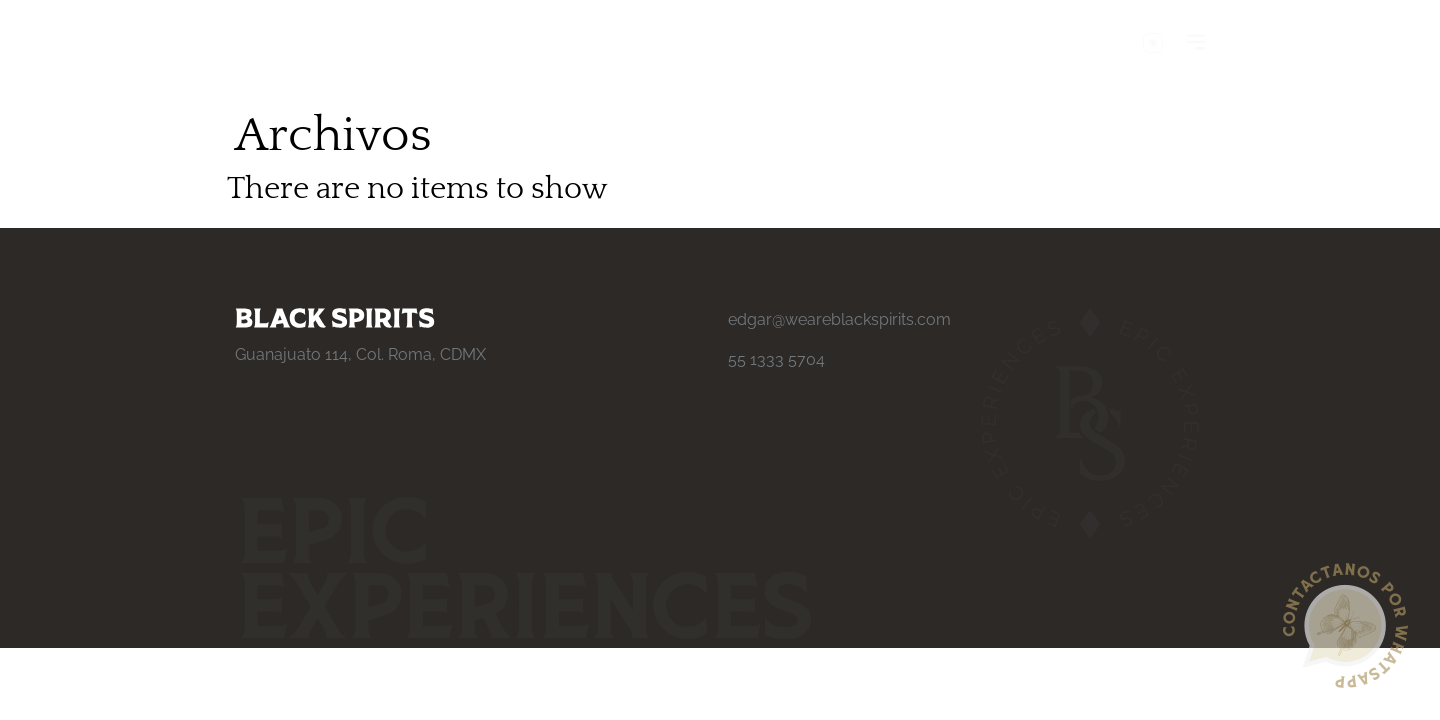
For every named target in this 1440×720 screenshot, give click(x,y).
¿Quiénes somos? (303, 43)
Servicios (433, 43)
